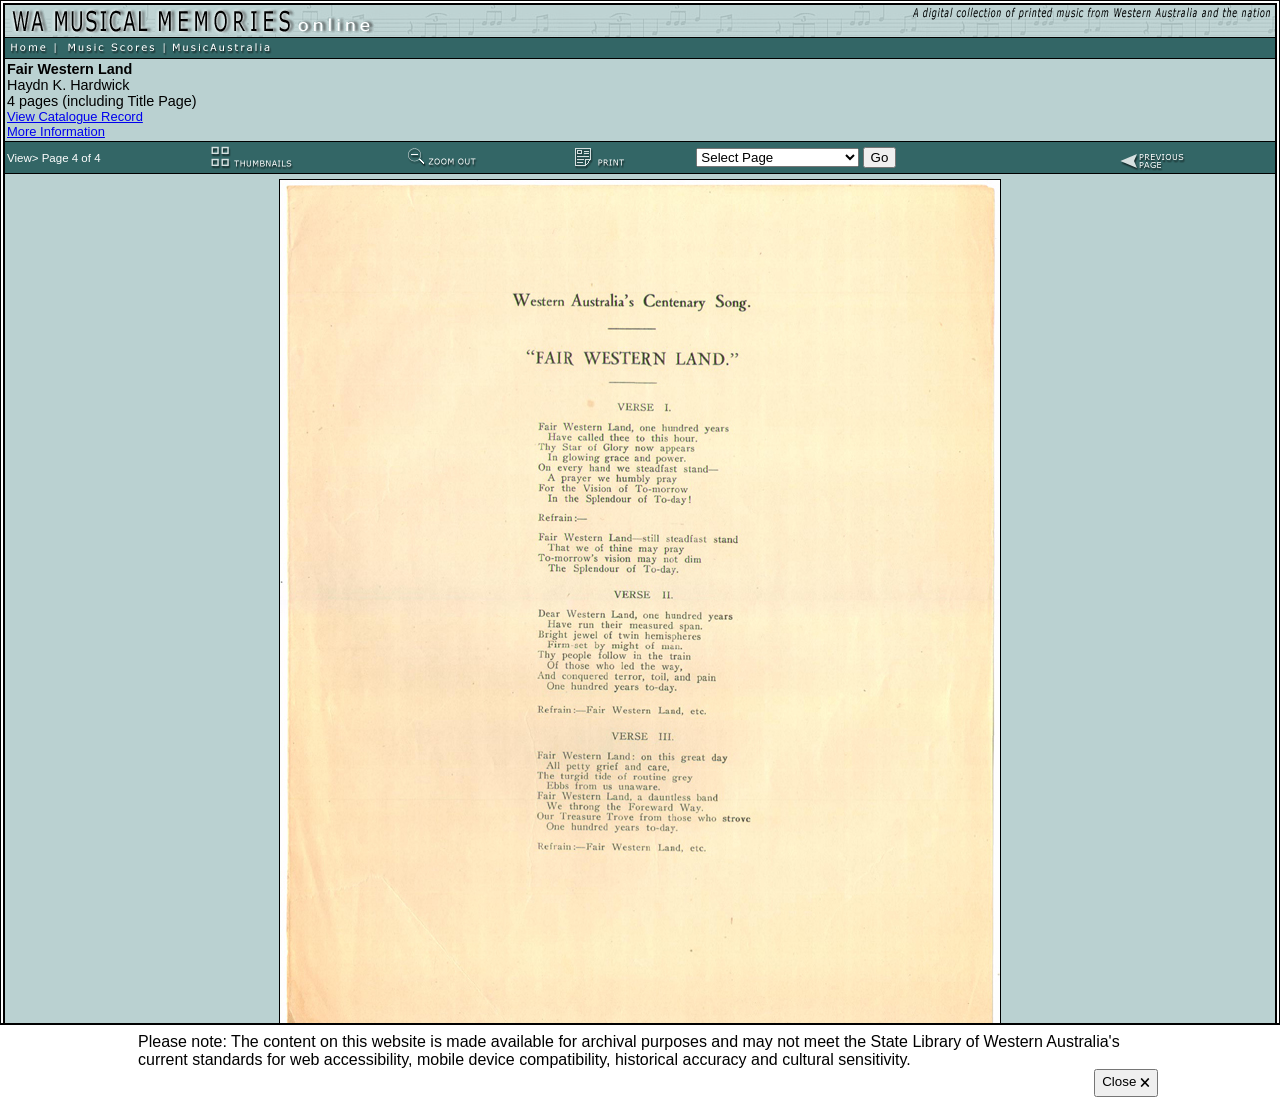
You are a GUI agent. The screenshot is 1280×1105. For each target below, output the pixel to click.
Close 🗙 (1126, 1081)
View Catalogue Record (75, 116)
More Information (56, 131)
